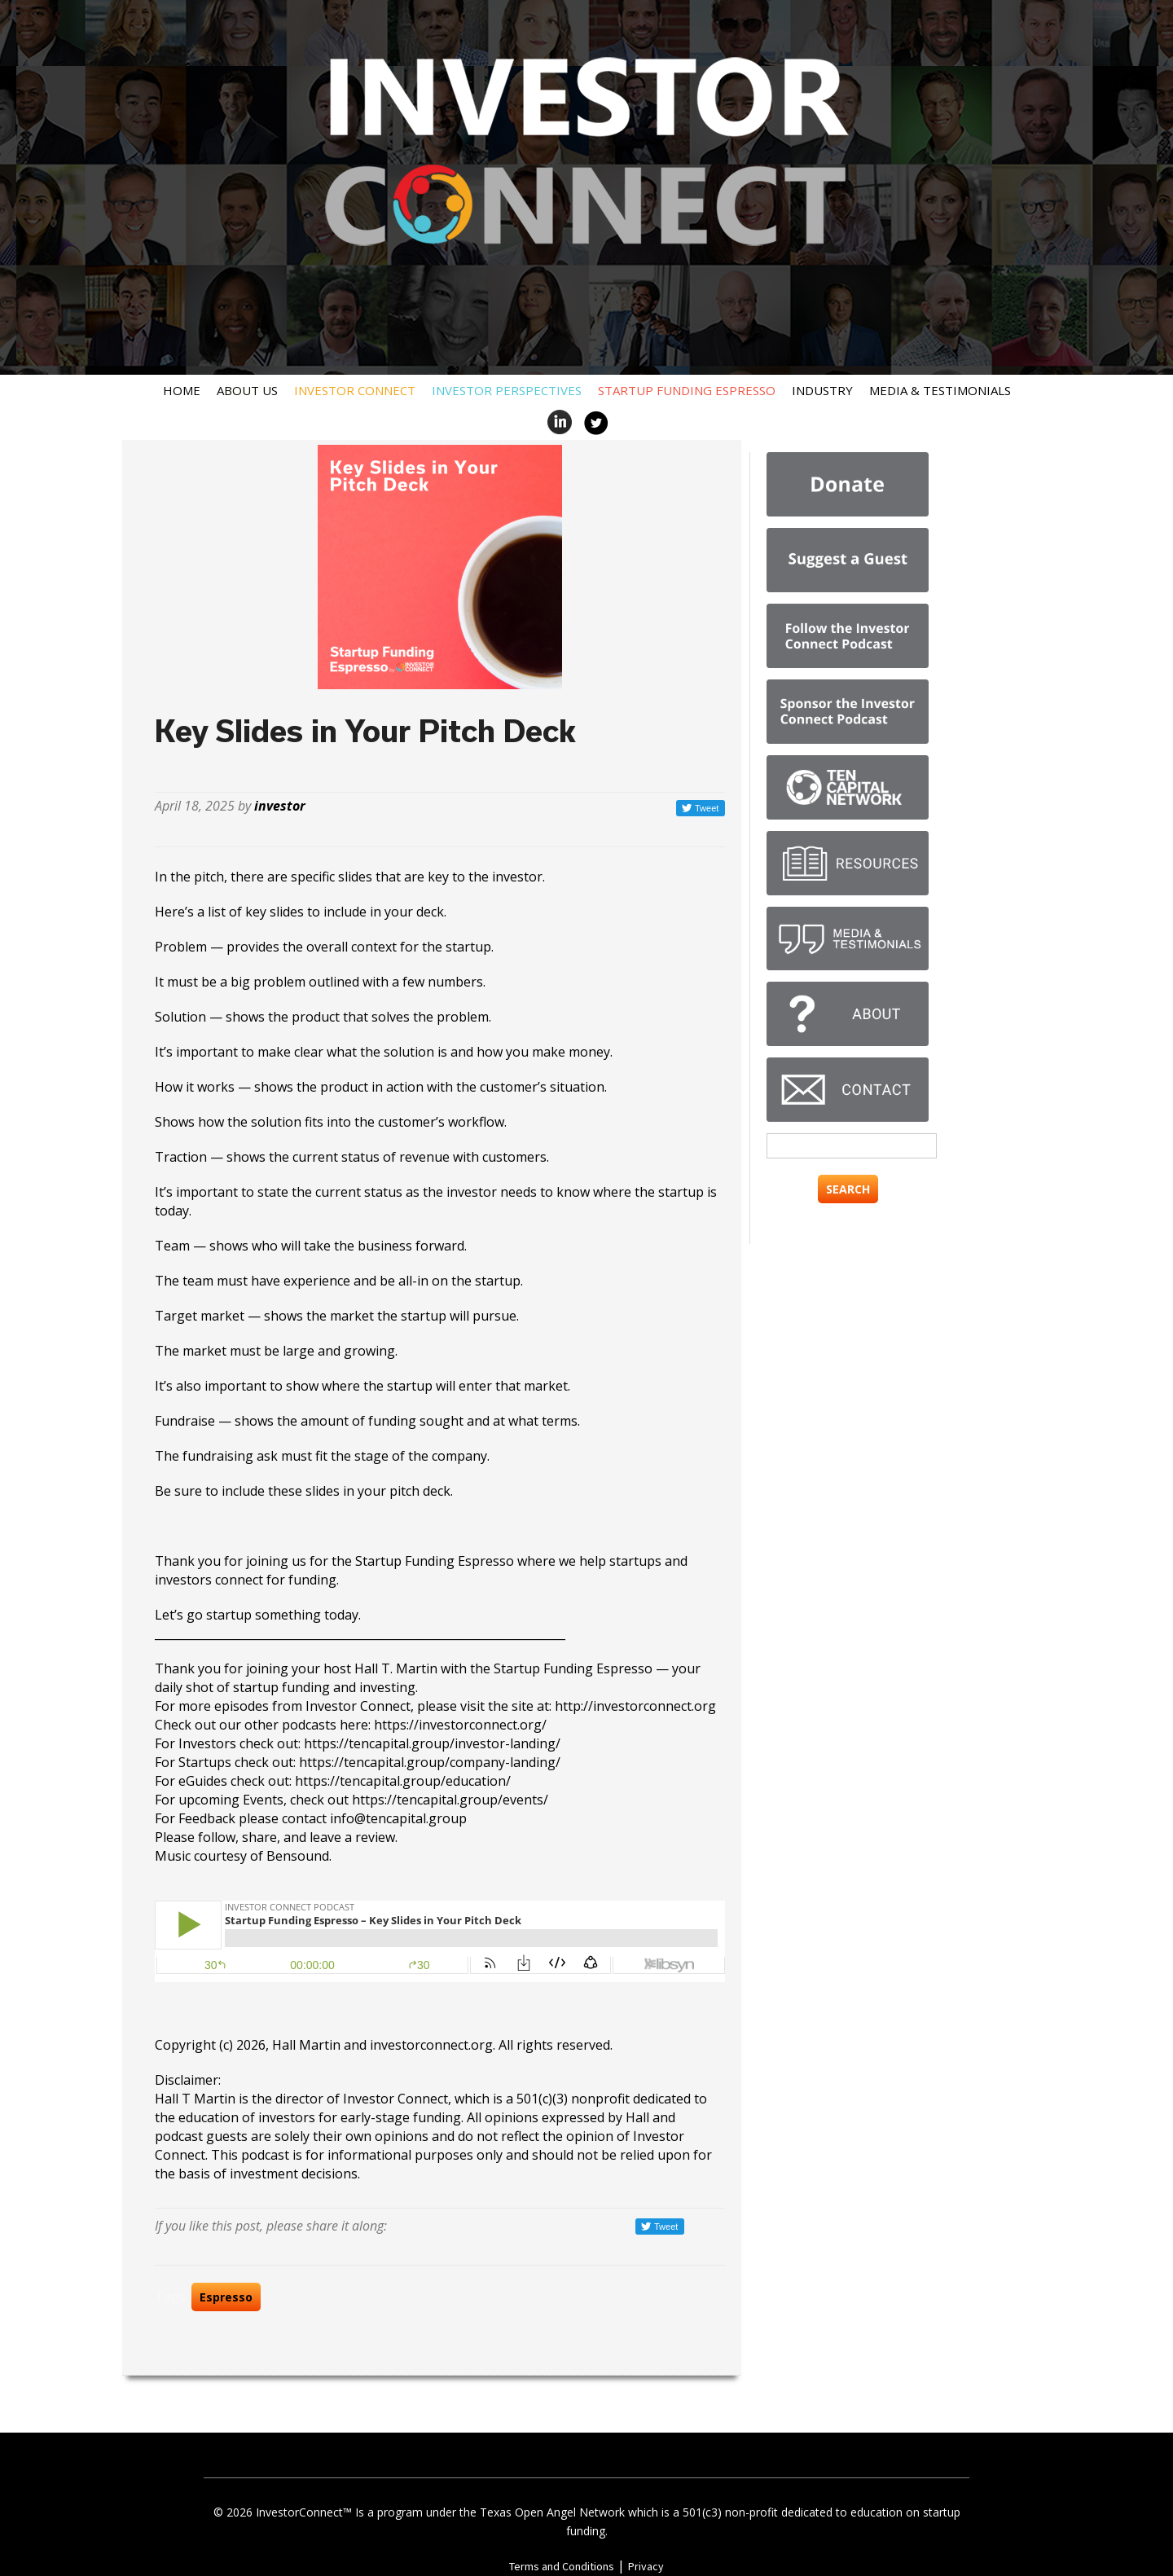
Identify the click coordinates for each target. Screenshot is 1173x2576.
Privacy (646, 2566)
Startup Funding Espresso (686, 390)
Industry (822, 390)
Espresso (226, 2297)
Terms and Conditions (561, 2566)
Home (181, 390)
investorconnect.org (431, 2045)
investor (279, 806)
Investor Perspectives (507, 390)
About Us (247, 390)
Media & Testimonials (940, 390)
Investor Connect (354, 390)
